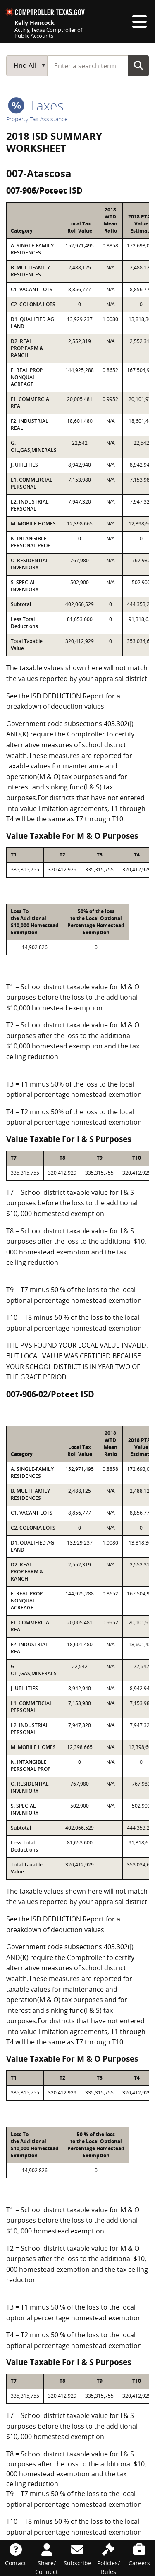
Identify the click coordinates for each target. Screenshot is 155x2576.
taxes (36, 105)
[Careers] (139, 2553)
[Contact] (15, 2553)
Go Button (138, 65)
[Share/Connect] (46, 2558)
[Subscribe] (77, 2553)
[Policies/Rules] (108, 2558)
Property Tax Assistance (37, 119)
